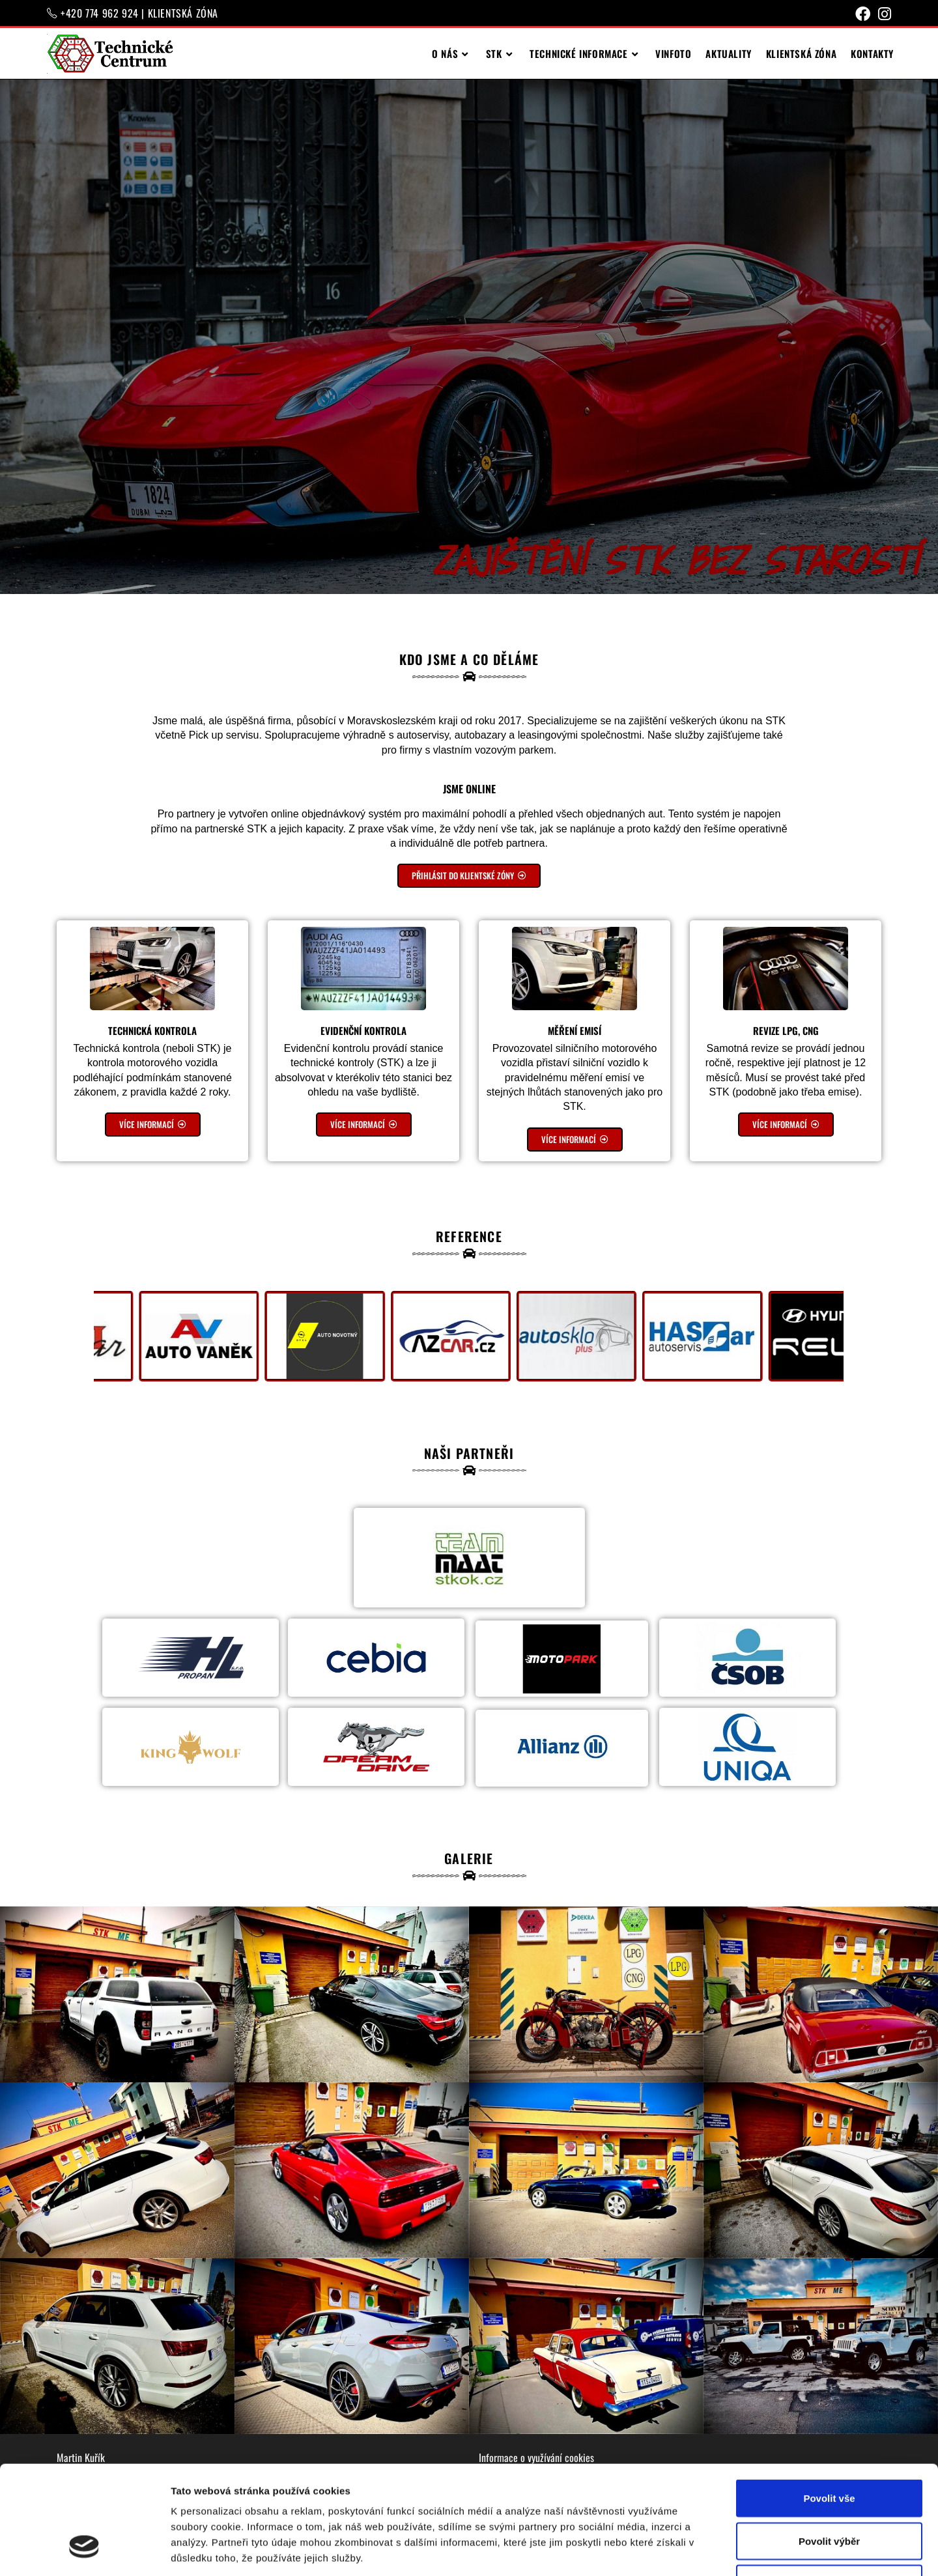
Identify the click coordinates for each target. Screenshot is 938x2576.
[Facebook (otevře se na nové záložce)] (862, 14)
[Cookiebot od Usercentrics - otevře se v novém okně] (84, 2550)
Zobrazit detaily (688, 2550)
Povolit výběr (829, 2448)
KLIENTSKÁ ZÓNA (183, 13)
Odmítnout (829, 2490)
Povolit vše (829, 2405)
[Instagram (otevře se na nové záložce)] (882, 14)
